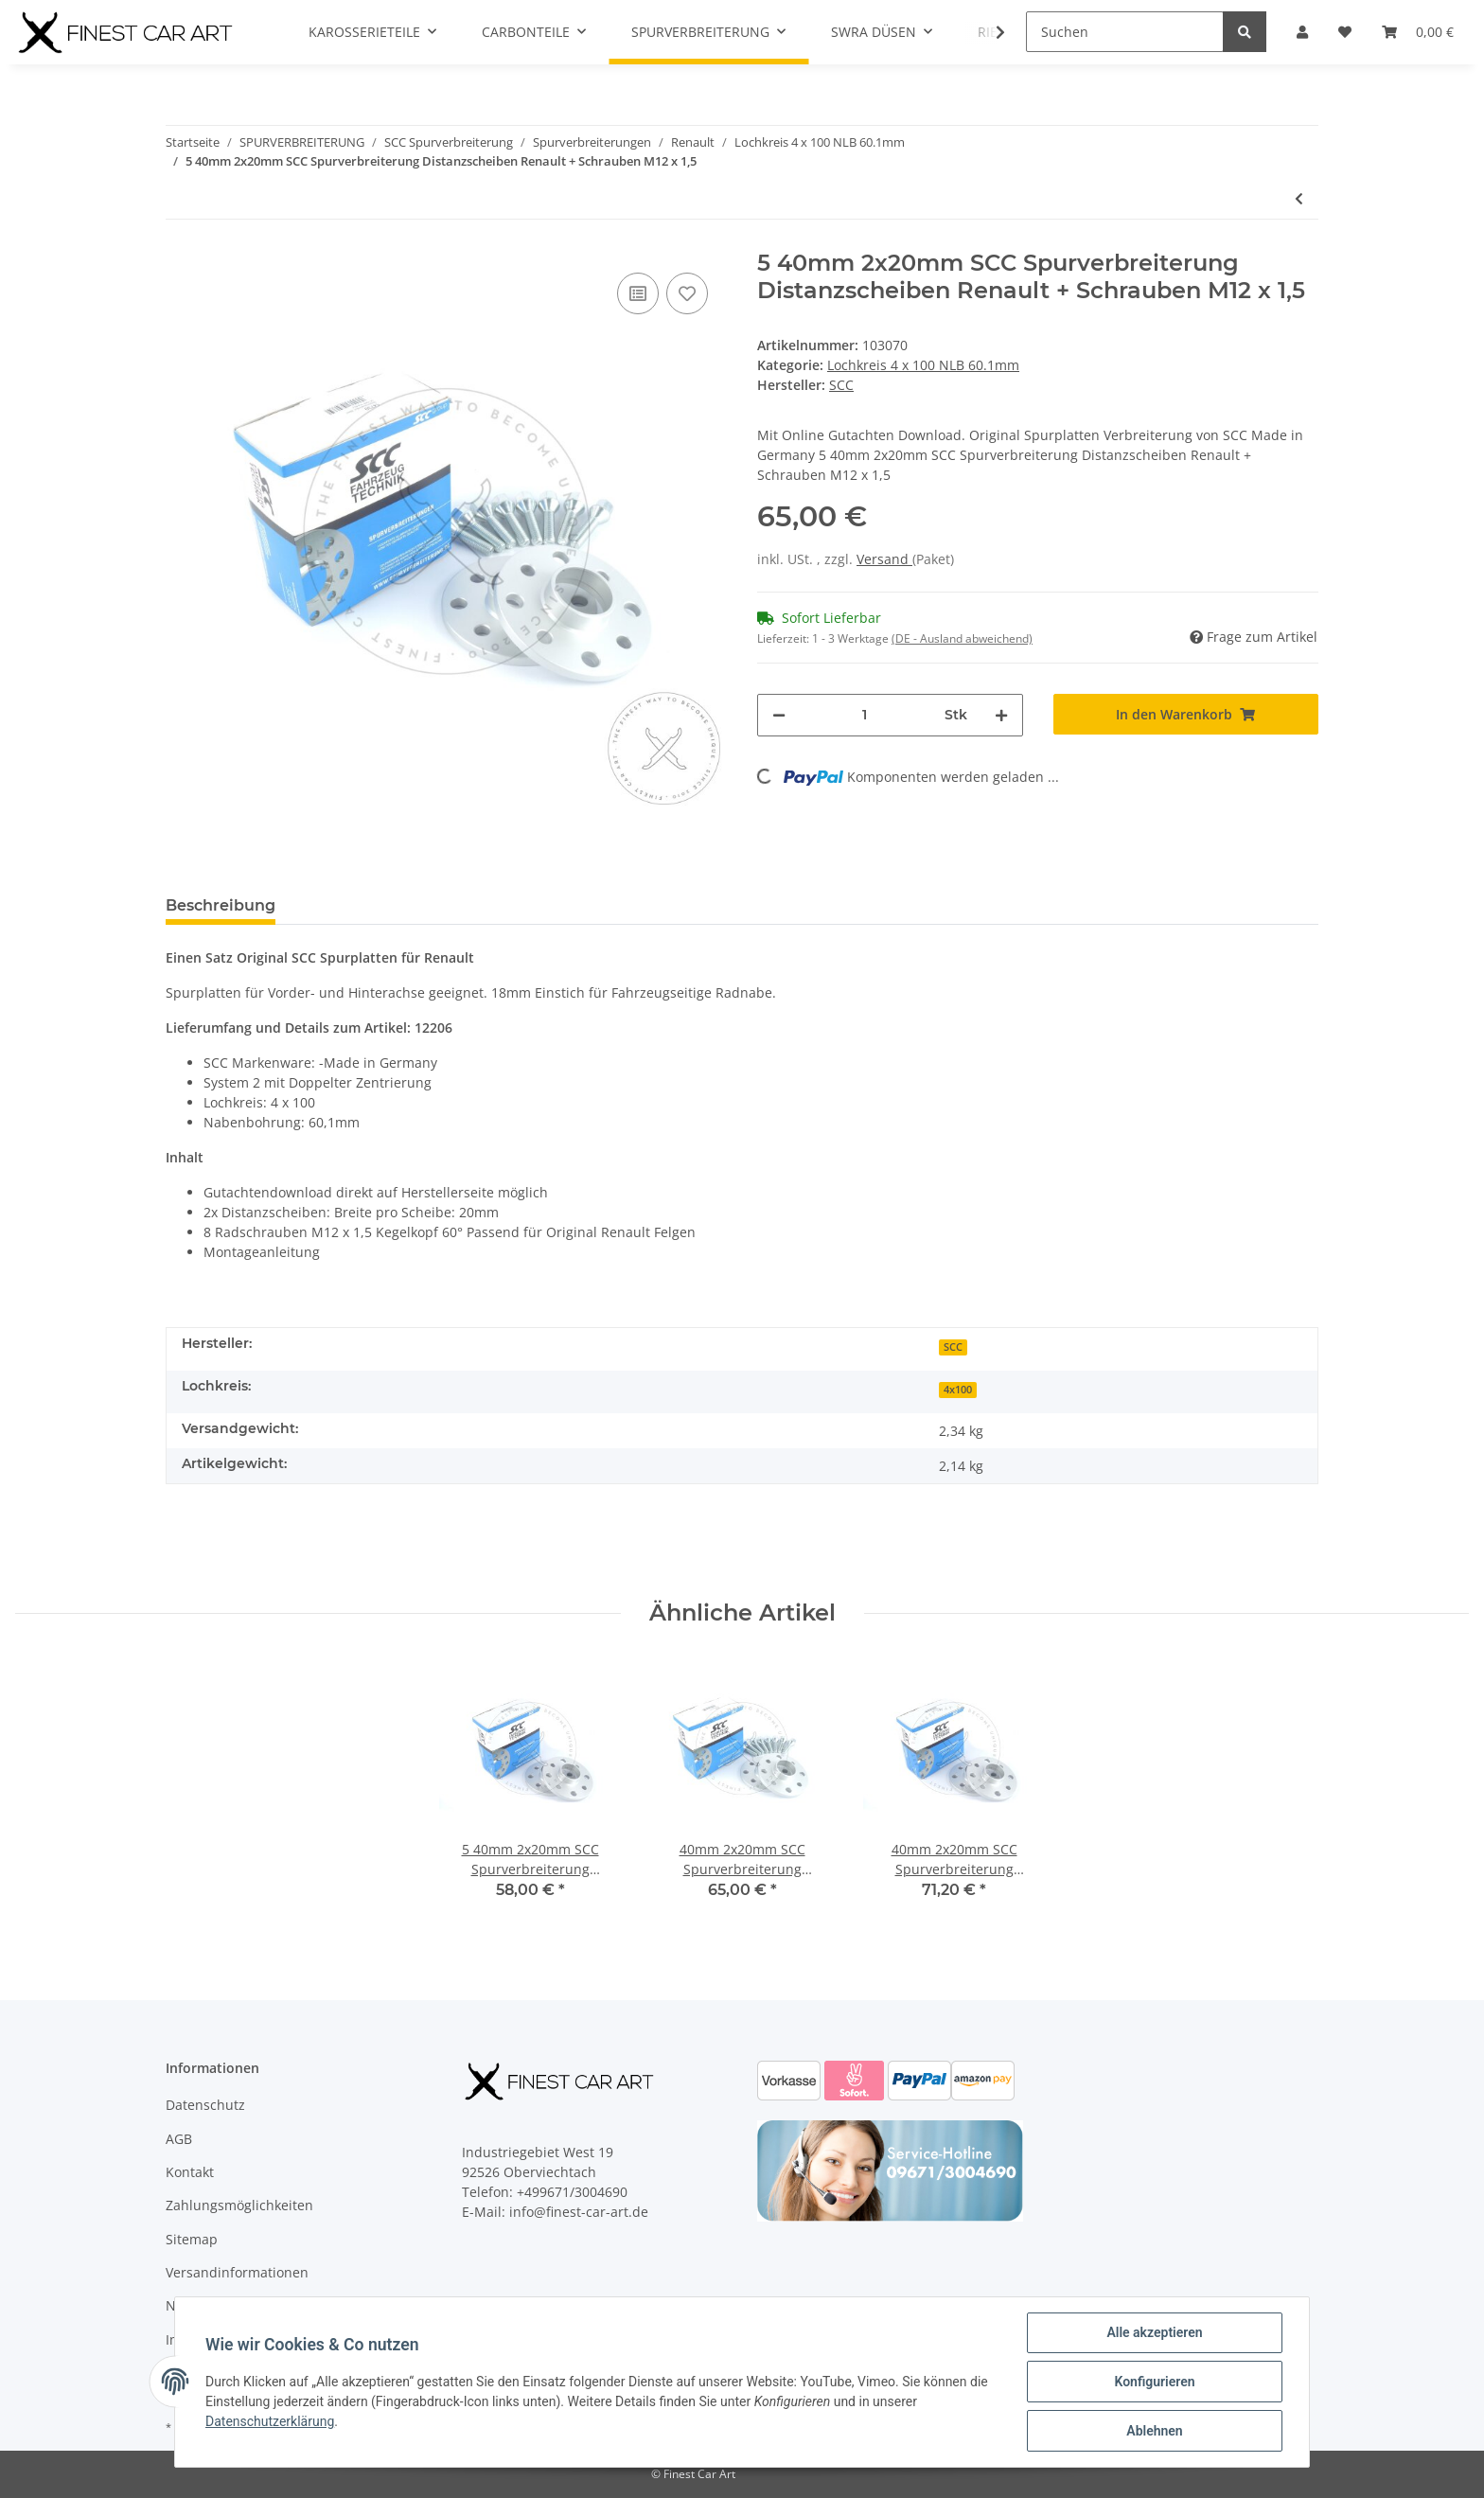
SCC (953, 1347)
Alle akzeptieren (1154, 2332)
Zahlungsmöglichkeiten (239, 2205)
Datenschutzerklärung (269, 2421)
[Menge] (865, 715)
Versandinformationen (237, 2272)
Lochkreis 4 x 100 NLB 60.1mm (923, 365)
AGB (179, 2139)
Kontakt (190, 2172)
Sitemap (192, 2239)
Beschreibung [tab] (220, 905)
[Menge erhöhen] (1001, 715)
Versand (884, 559)
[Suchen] (1125, 31)
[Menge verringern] (779, 715)
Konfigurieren (1154, 2381)
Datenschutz (205, 2105)
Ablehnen (1154, 2430)
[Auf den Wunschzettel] (687, 293)
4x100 (958, 1389)
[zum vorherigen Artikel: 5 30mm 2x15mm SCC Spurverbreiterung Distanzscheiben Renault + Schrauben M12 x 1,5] (1299, 198)
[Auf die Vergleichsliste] (638, 293)
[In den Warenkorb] (1186, 714)
